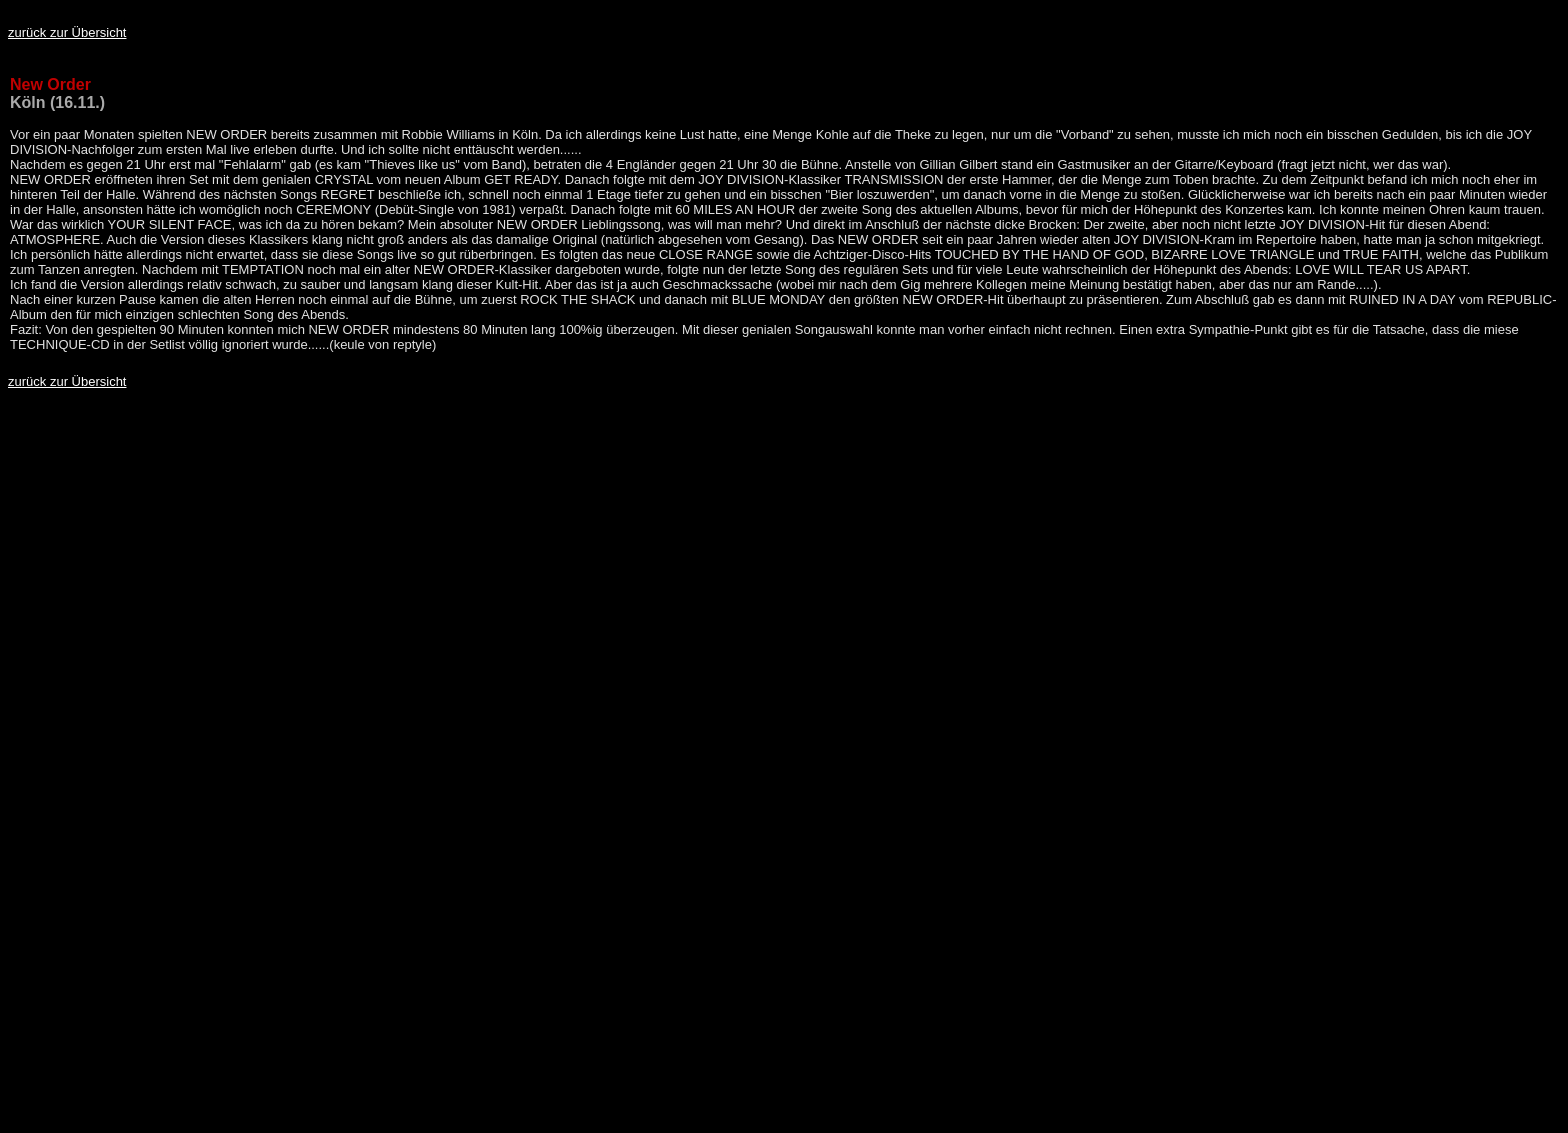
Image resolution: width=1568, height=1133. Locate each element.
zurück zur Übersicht (67, 32)
